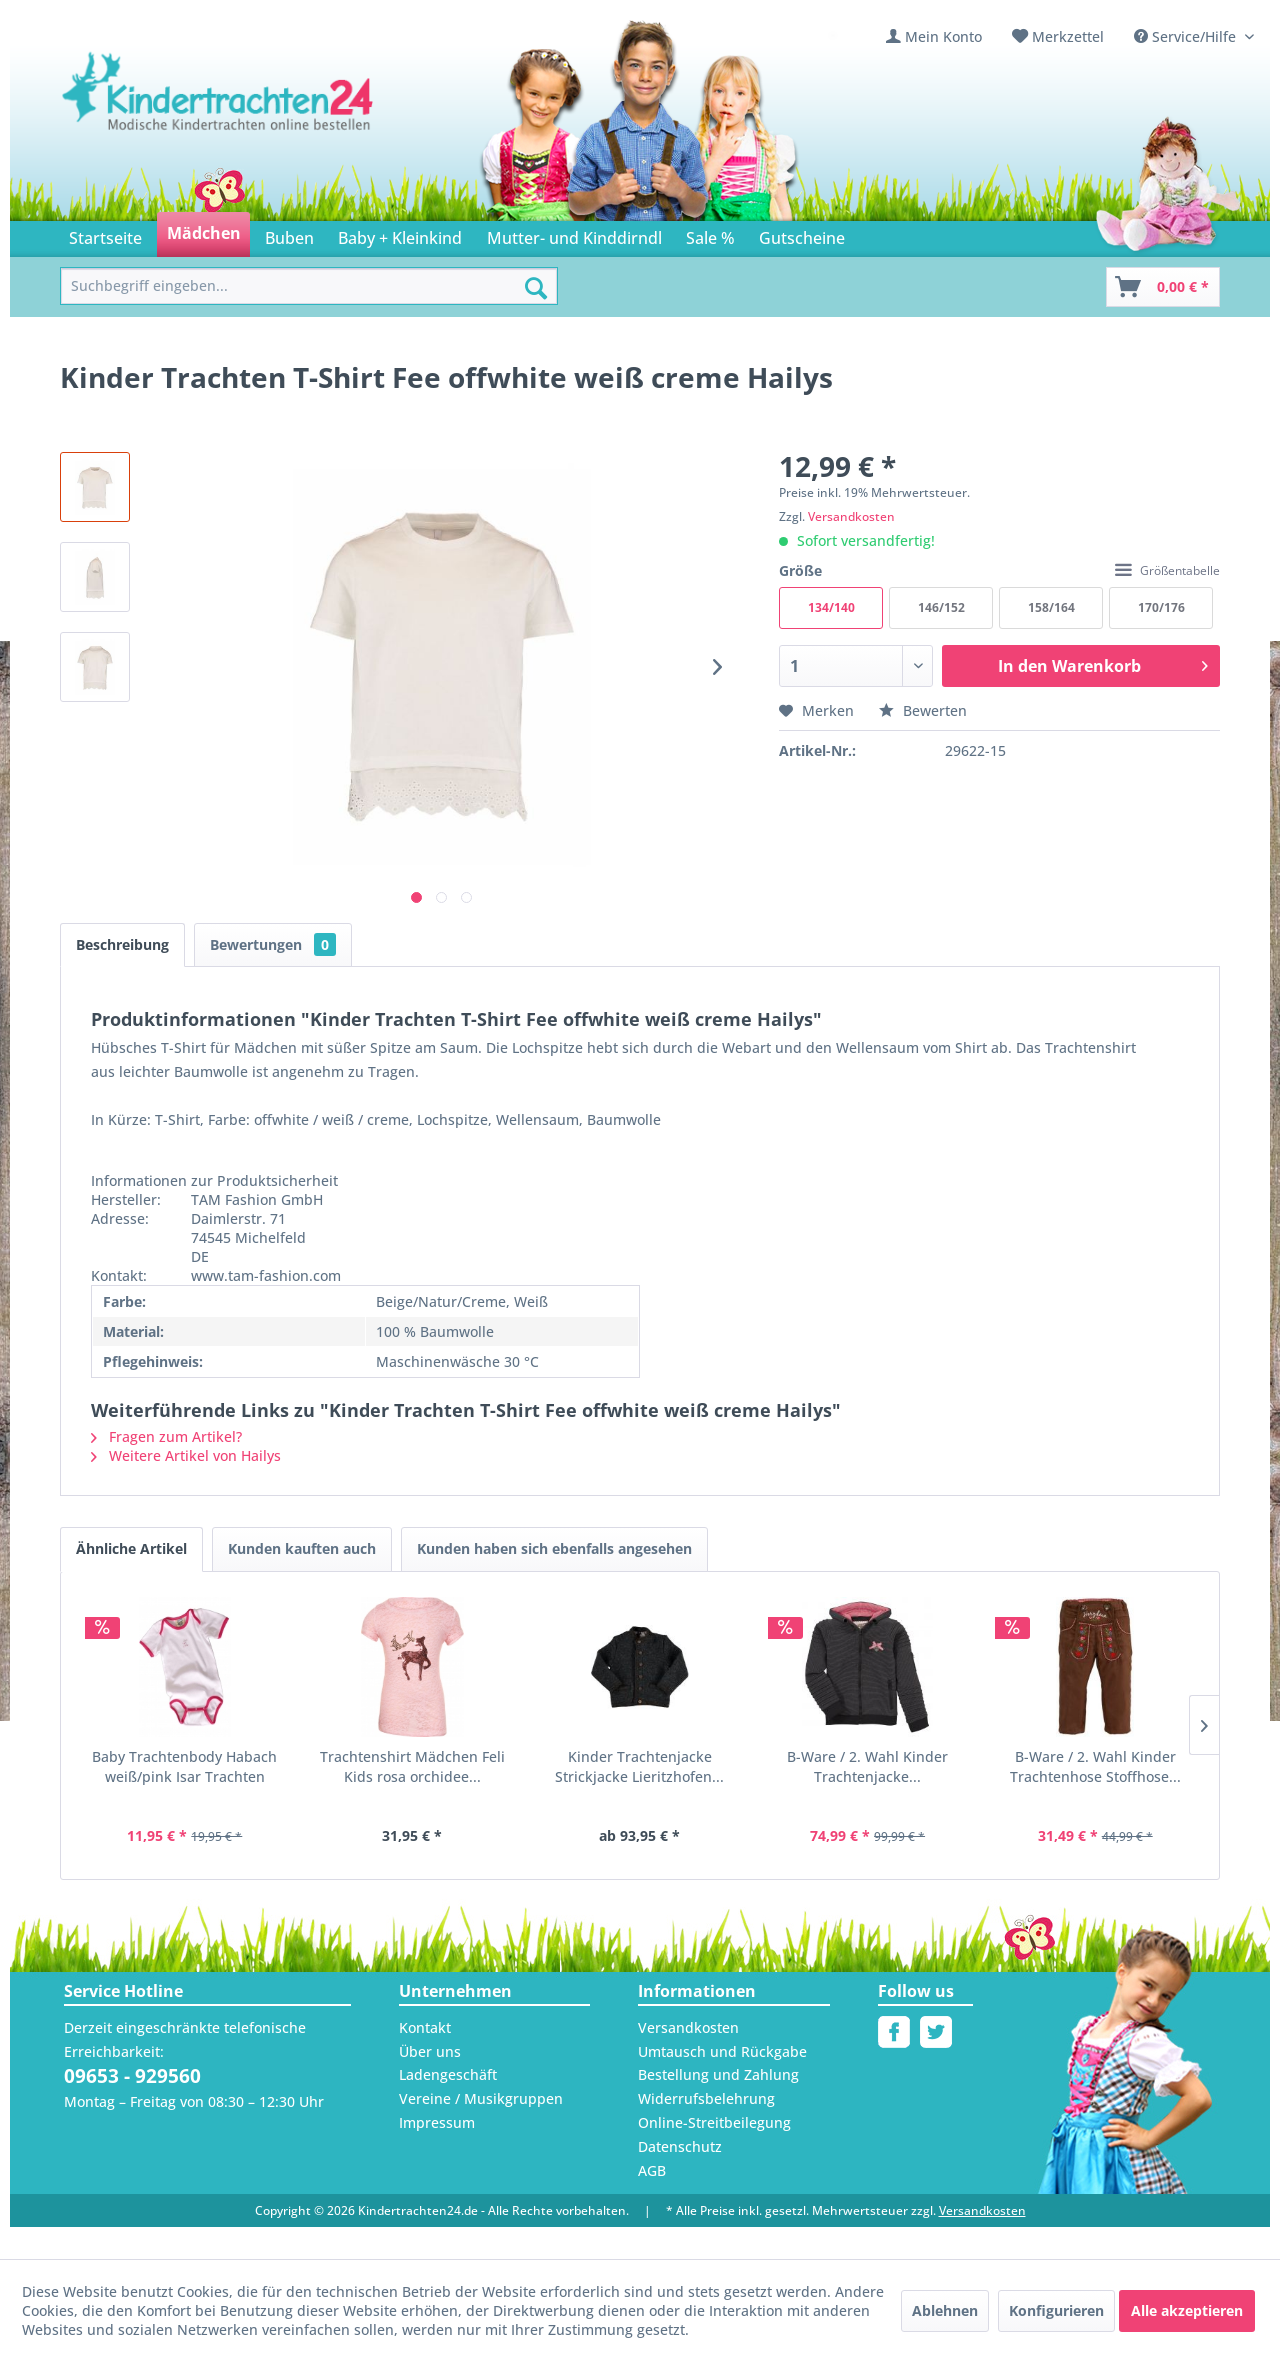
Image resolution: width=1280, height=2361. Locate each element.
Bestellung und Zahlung (718, 2074)
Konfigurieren (1056, 2310)
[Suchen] (536, 288)
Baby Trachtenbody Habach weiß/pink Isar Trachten (184, 1766)
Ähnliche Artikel (131, 1548)
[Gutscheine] (802, 234)
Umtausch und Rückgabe (722, 2051)
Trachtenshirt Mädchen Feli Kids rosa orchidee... (412, 1766)
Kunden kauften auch (302, 1548)
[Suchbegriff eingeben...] (309, 286)
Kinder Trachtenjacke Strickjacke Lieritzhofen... (639, 1766)
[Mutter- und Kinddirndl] (574, 234)
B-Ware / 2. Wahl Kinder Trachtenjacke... (867, 1766)
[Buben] (289, 234)
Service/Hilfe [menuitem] (1187, 36)
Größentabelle (1167, 570)
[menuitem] (934, 36)
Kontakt (425, 2027)
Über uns (430, 2051)
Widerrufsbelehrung (706, 2098)
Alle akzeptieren (1187, 2310)
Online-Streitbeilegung (714, 2122)
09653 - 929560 (132, 2076)
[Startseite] (105, 234)
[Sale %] (710, 234)
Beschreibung (122, 944)
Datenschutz (680, 2146)
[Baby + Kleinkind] (400, 234)
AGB (652, 2170)
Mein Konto (943, 36)
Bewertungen (273, 944)
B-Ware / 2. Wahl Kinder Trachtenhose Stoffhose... (1095, 1766)
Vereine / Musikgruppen (481, 2098)
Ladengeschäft (448, 2074)
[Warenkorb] (1163, 287)
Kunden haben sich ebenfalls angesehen (554, 1548)
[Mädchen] (203, 234)
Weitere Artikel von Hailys (186, 1455)
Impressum (437, 2122)
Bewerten (923, 710)
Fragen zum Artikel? (166, 1436)
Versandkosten (851, 516)
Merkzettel (1068, 36)
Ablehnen (945, 2310)
